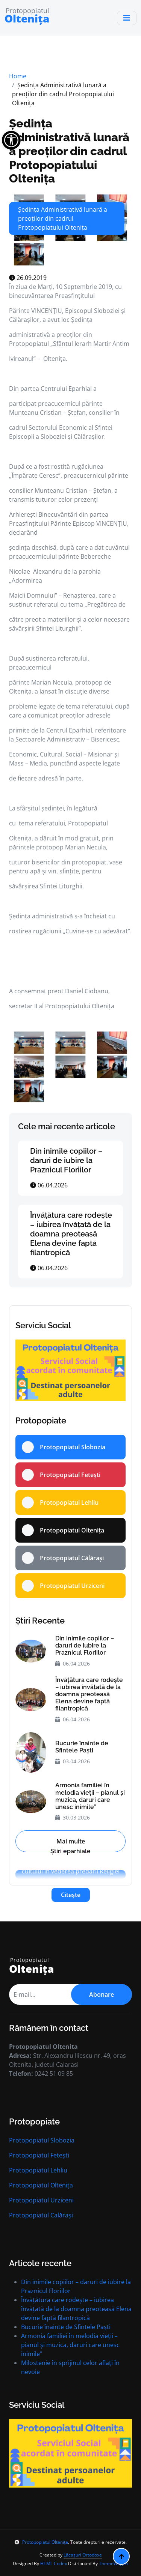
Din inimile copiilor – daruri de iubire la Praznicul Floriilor (66, 1160)
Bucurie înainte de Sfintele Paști (81, 1747)
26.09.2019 (28, 278)
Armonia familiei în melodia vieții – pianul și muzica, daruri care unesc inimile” (90, 1796)
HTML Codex (53, 2563)
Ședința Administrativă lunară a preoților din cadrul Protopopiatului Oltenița (69, 151)
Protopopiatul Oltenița (41, 2185)
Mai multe (70, 1841)
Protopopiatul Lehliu (38, 2170)
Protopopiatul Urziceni (41, 2200)
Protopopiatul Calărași (41, 2215)
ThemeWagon (113, 2563)
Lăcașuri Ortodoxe (83, 2555)
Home (17, 76)
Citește (70, 1895)
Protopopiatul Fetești (39, 2155)
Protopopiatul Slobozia (41, 2140)
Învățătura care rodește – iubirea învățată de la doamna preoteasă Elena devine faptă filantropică (71, 1234)
